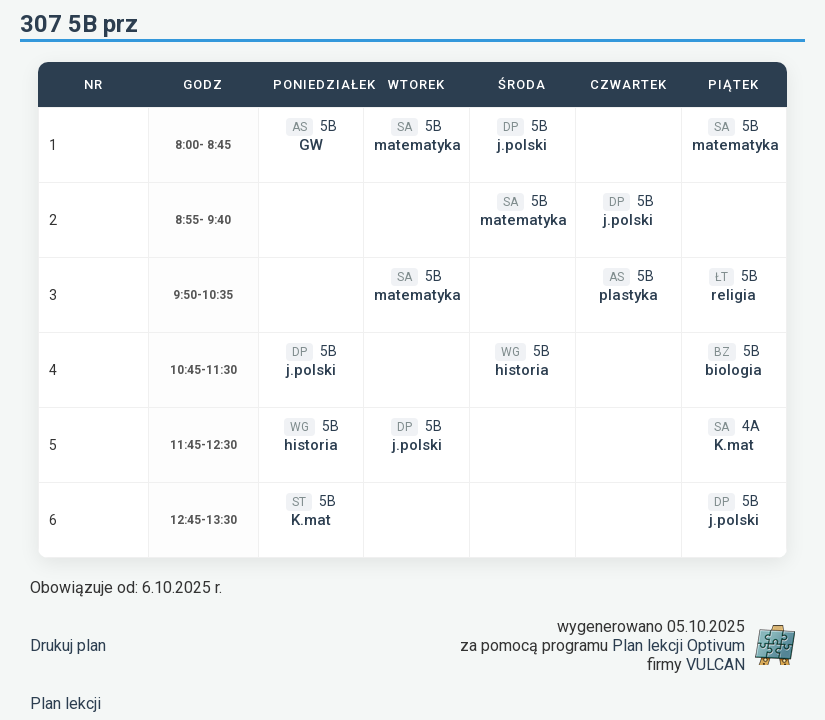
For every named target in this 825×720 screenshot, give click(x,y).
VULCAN (715, 664)
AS (299, 127)
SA (404, 127)
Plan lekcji (65, 703)
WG (510, 352)
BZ (722, 352)
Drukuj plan (68, 645)
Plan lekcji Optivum (678, 645)
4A (751, 426)
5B (328, 126)
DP (510, 127)
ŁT (721, 277)
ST (299, 502)
